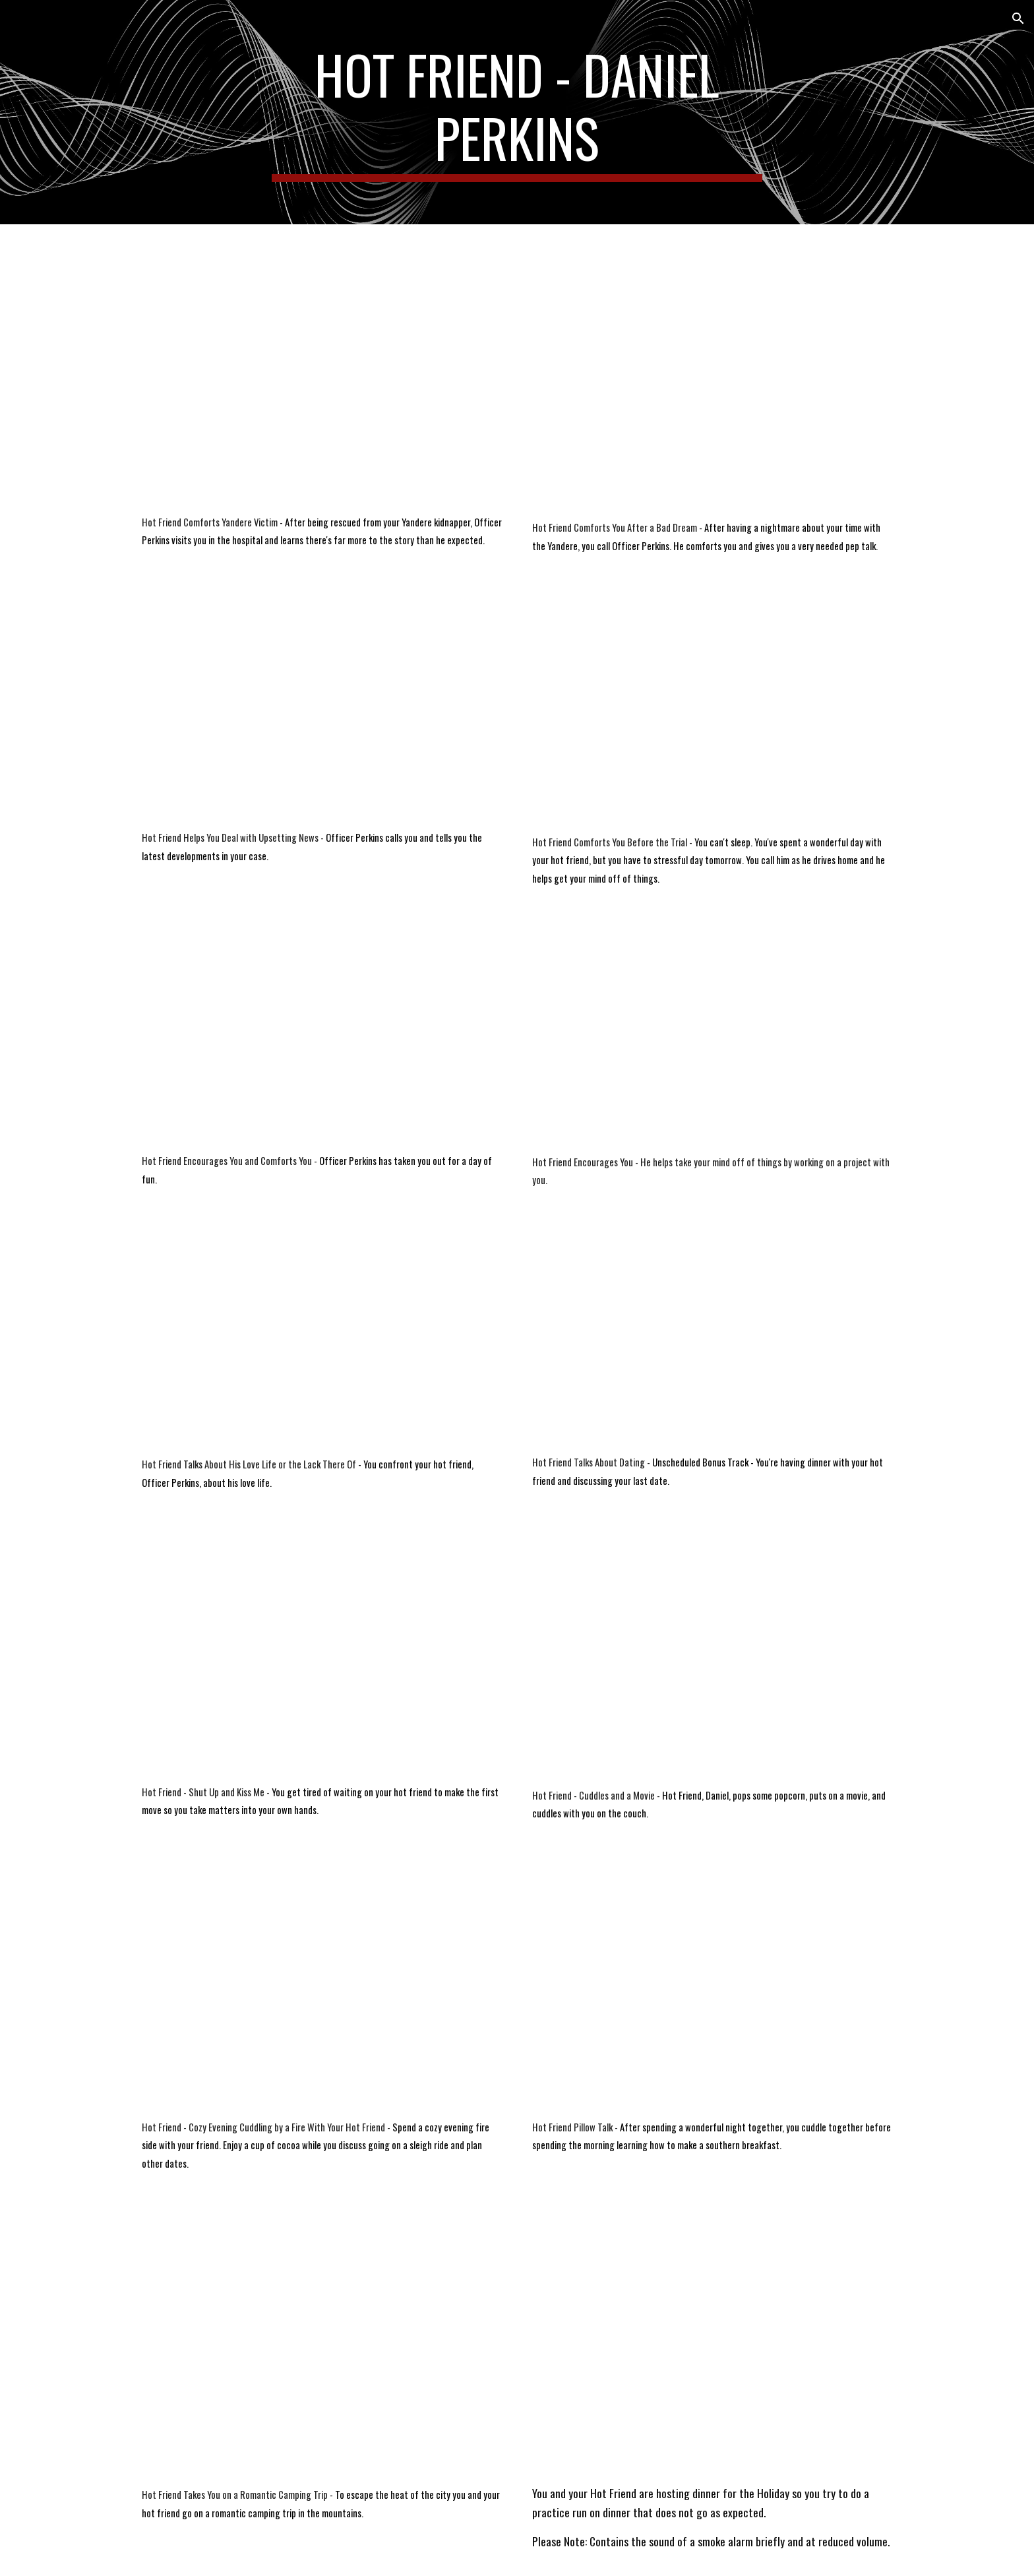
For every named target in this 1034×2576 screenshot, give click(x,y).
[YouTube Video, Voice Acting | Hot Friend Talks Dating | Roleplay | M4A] (712, 1337)
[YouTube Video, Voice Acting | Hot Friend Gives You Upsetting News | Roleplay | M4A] (322, 707)
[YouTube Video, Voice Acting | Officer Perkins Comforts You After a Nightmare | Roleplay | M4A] (712, 374)
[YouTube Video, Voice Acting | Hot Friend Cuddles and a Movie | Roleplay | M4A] (712, 1655)
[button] (1018, 18)
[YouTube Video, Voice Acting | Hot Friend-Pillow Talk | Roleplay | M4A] (712, 1986)
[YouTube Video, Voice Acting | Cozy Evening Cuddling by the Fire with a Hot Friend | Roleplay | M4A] (322, 1986)
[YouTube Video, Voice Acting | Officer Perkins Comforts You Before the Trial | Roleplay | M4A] (712, 709)
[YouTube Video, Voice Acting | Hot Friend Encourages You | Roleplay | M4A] (712, 1038)
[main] (517, 112)
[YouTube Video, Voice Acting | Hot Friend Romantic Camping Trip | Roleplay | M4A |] (322, 2345)
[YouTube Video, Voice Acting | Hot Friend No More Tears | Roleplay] (712, 2344)
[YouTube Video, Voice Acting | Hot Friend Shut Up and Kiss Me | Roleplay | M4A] (322, 1653)
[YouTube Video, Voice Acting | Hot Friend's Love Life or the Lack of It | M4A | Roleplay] (322, 1338)
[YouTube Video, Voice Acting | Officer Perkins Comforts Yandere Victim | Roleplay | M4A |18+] (322, 372)
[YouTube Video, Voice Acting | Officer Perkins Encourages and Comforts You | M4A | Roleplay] (322, 1038)
